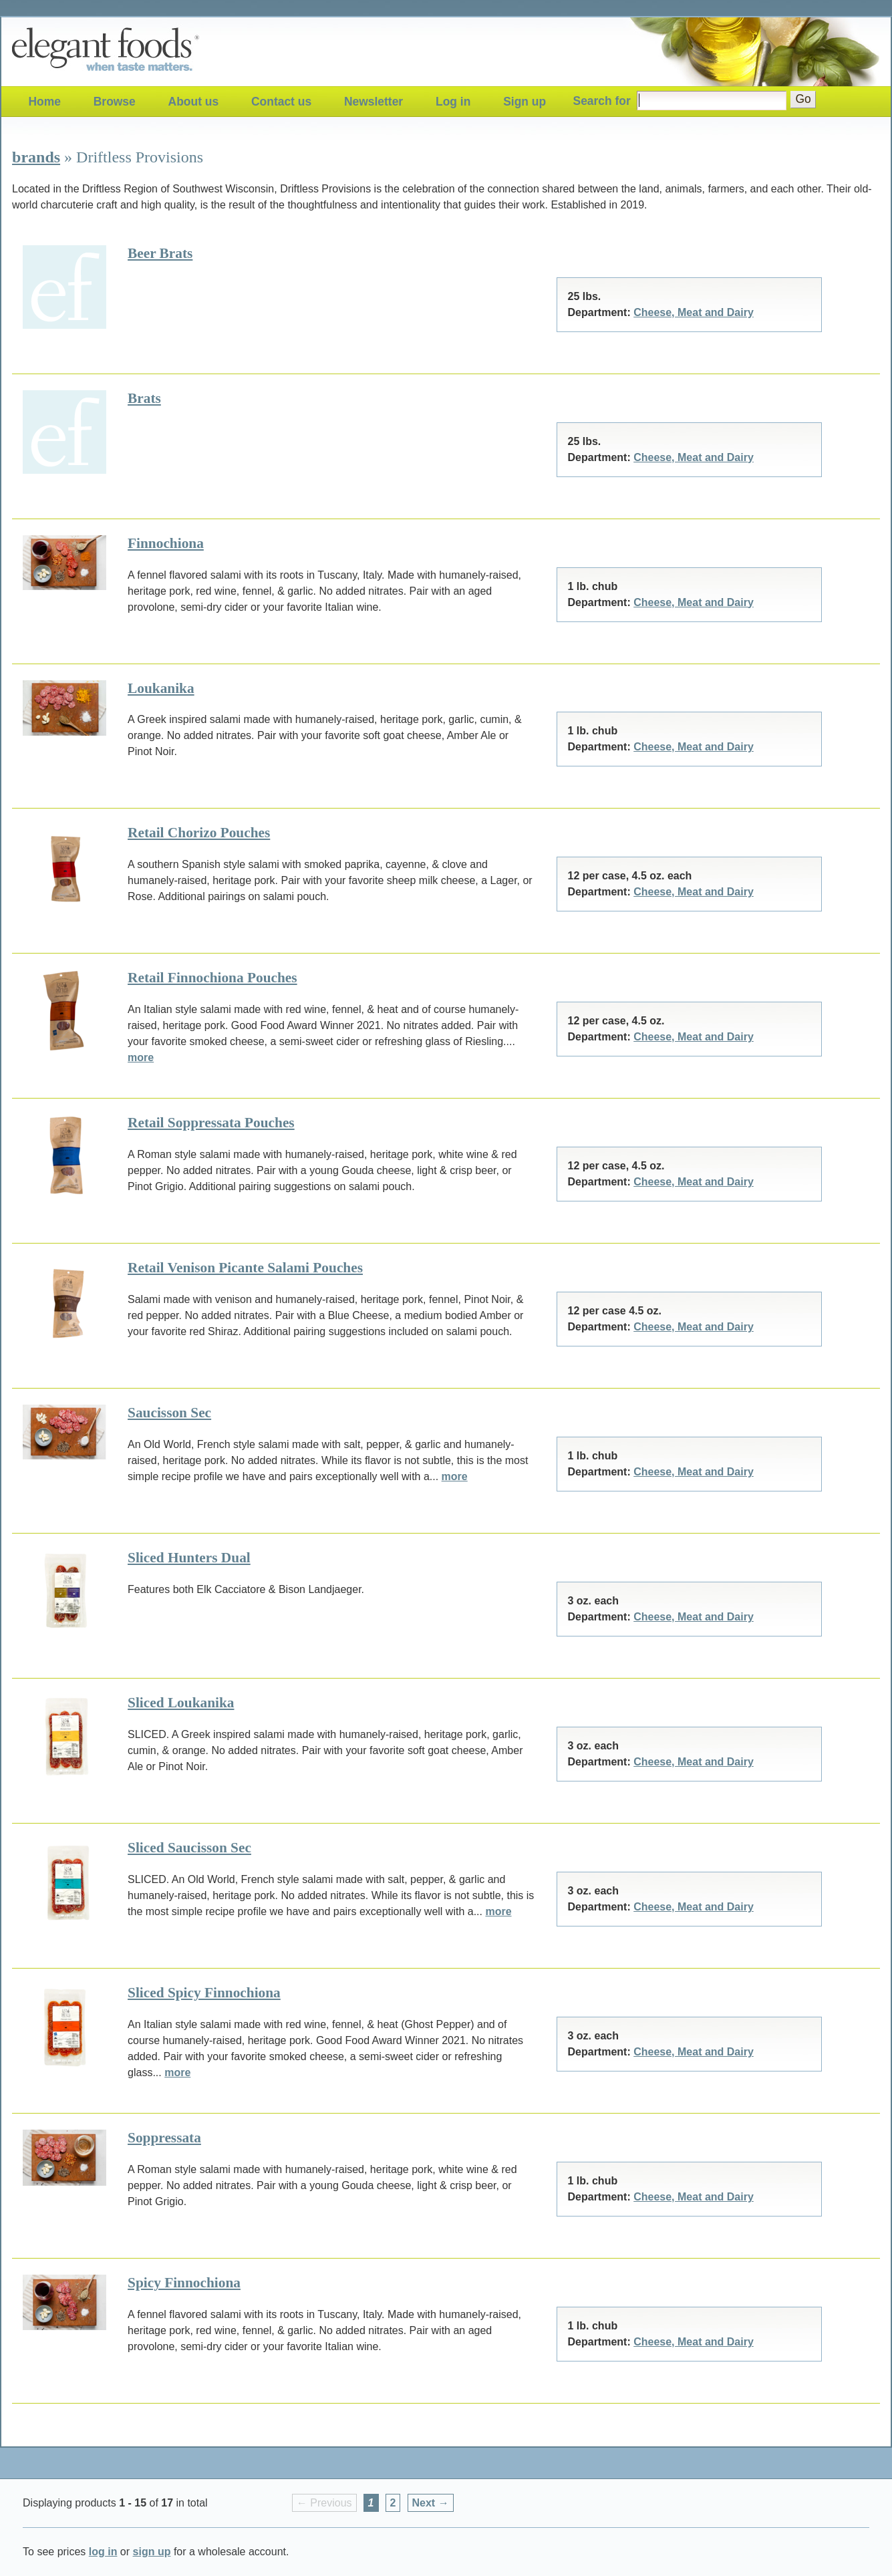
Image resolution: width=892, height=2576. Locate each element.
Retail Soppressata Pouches (211, 1123)
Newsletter (373, 101)
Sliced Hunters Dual (189, 1558)
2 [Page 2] (393, 2503)
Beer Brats (160, 253)
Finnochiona (166, 543)
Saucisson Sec (169, 1413)
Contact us (281, 101)
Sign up (524, 101)
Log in (453, 101)
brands (36, 157)
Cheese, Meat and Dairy (693, 312)
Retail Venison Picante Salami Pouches (245, 1268)
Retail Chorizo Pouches (199, 833)
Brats (144, 398)
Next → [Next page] (430, 2503)
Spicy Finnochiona (184, 2283)
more (141, 1057)
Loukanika (161, 688)
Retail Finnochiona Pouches (212, 978)
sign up (152, 2551)
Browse (115, 101)
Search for (602, 100)
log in (103, 2551)
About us (193, 101)
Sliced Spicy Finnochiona (204, 1993)
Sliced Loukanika (181, 1703)
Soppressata (164, 2138)
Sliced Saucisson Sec (189, 1848)
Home (44, 101)
